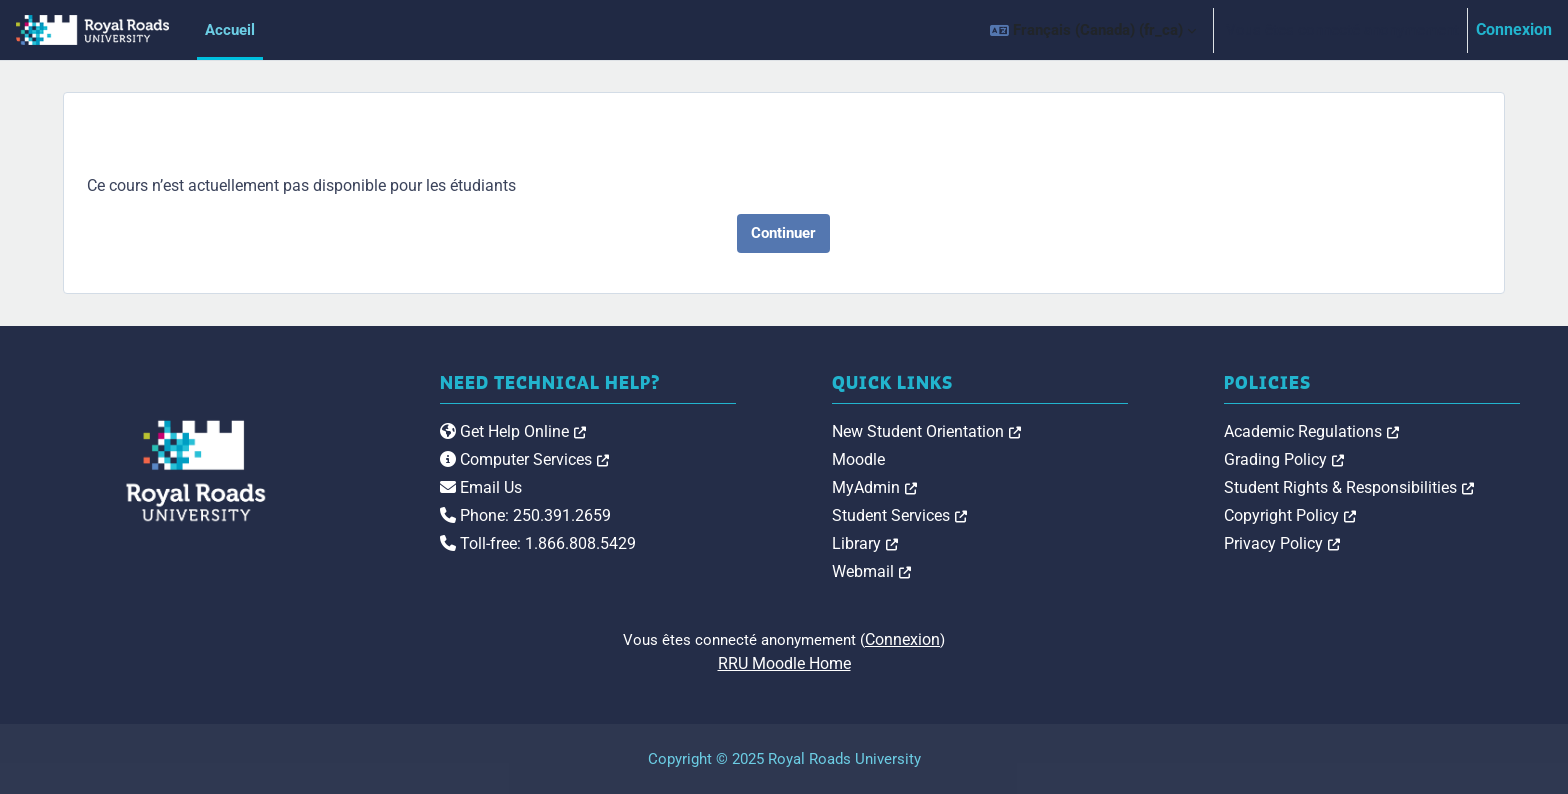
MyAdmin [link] (874, 487)
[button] (1093, 30)
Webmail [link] (871, 571)
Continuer (783, 233)
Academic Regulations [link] (1311, 431)
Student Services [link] (899, 515)
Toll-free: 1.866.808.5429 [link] (538, 543)
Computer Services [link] (524, 459)
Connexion (1514, 29)
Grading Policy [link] (1284, 459)
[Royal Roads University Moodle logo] (196, 471)
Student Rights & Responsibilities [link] (1349, 487)
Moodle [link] (858, 459)
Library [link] (865, 543)
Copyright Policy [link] (1290, 515)
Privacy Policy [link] (1282, 543)
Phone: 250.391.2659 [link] (525, 515)
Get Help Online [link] (513, 431)
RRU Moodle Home (784, 663)
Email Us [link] (481, 487)
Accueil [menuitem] (230, 30)
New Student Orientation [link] (926, 431)
